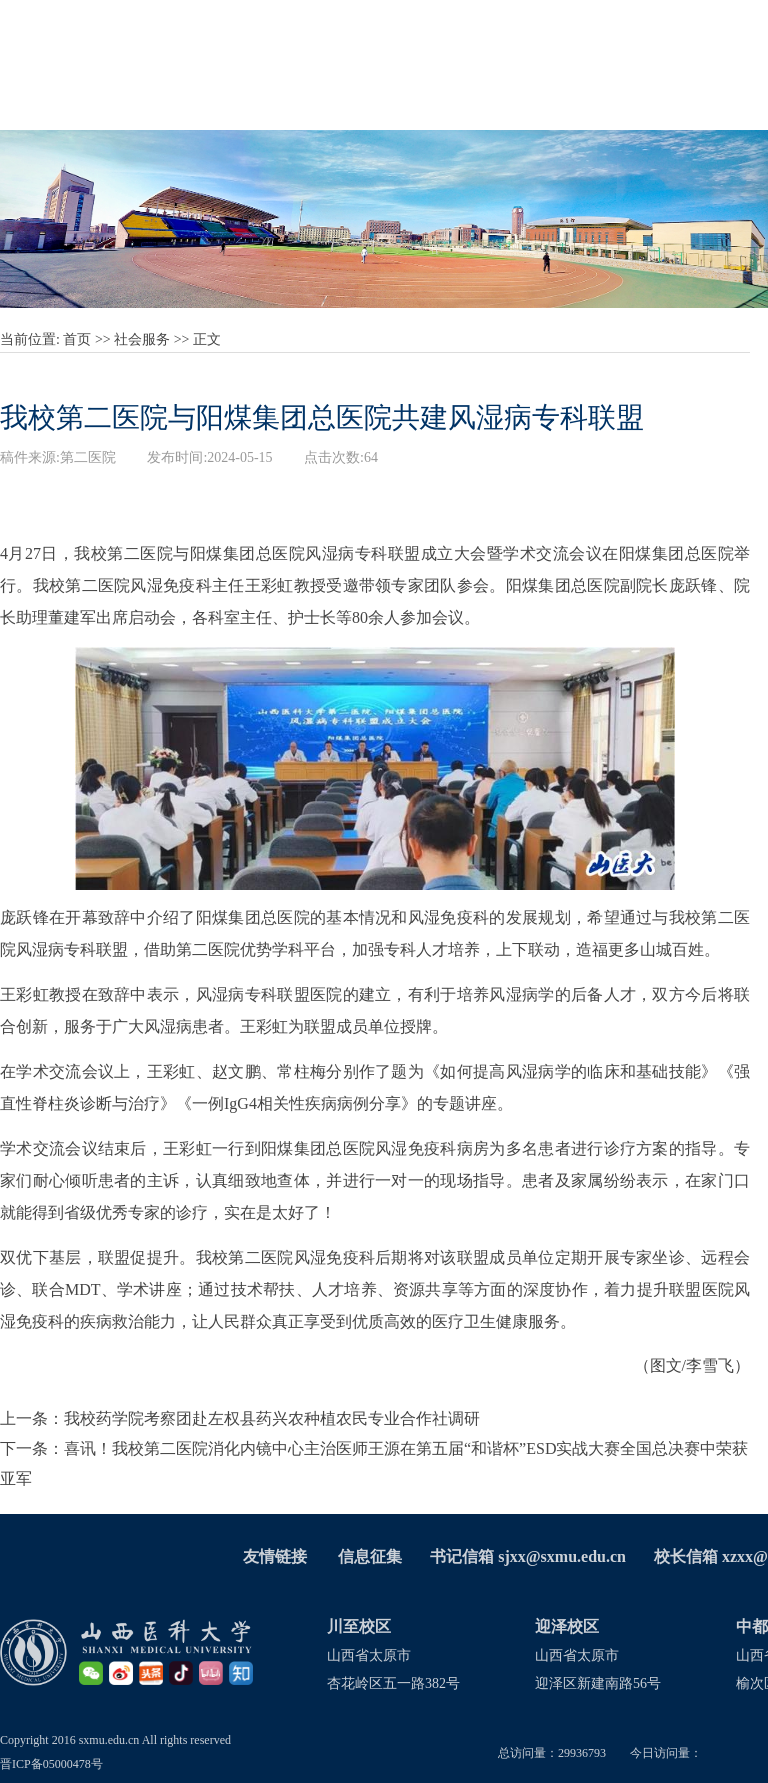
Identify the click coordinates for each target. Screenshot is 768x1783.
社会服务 (142, 339)
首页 (77, 339)
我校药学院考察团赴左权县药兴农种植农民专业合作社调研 (272, 1418)
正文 (207, 339)
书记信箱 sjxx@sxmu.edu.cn (528, 1556)
